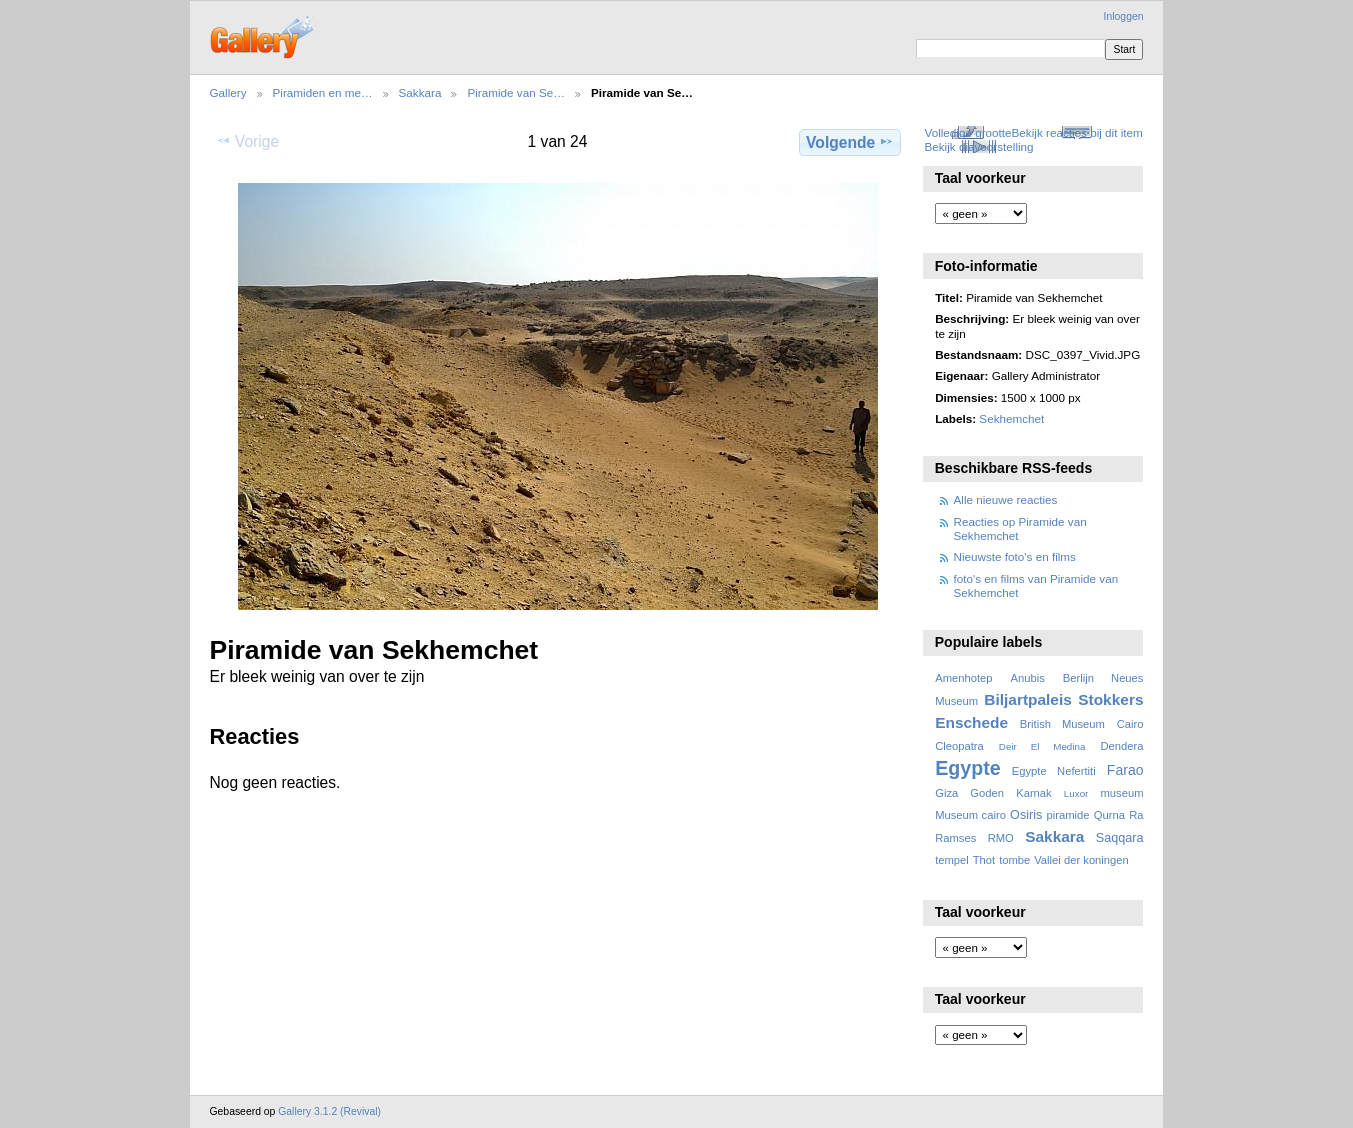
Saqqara (1120, 838)
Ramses (955, 838)
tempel (952, 860)
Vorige (247, 141)
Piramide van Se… (515, 92)
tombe (1014, 860)
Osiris (1026, 815)
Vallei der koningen (1081, 860)
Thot (984, 860)
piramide (1068, 815)
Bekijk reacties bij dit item (1077, 132)
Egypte (967, 768)
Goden (987, 793)
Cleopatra (959, 746)
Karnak (1034, 793)
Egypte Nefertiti (1054, 771)
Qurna (1109, 815)
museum (1121, 793)
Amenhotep (963, 678)
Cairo (1130, 724)
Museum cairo (970, 815)
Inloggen (1124, 16)
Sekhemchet (1011, 418)
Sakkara (420, 92)
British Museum (1062, 724)
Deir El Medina (1042, 746)
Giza (946, 793)
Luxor (1076, 793)
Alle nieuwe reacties (1006, 499)
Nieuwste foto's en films (1015, 556)
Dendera (1121, 746)
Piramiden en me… (323, 92)
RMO (1001, 838)
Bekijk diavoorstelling (978, 146)
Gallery (228, 92)
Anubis (1027, 678)
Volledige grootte (967, 132)
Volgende (850, 142)
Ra (1136, 815)
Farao (1125, 770)
